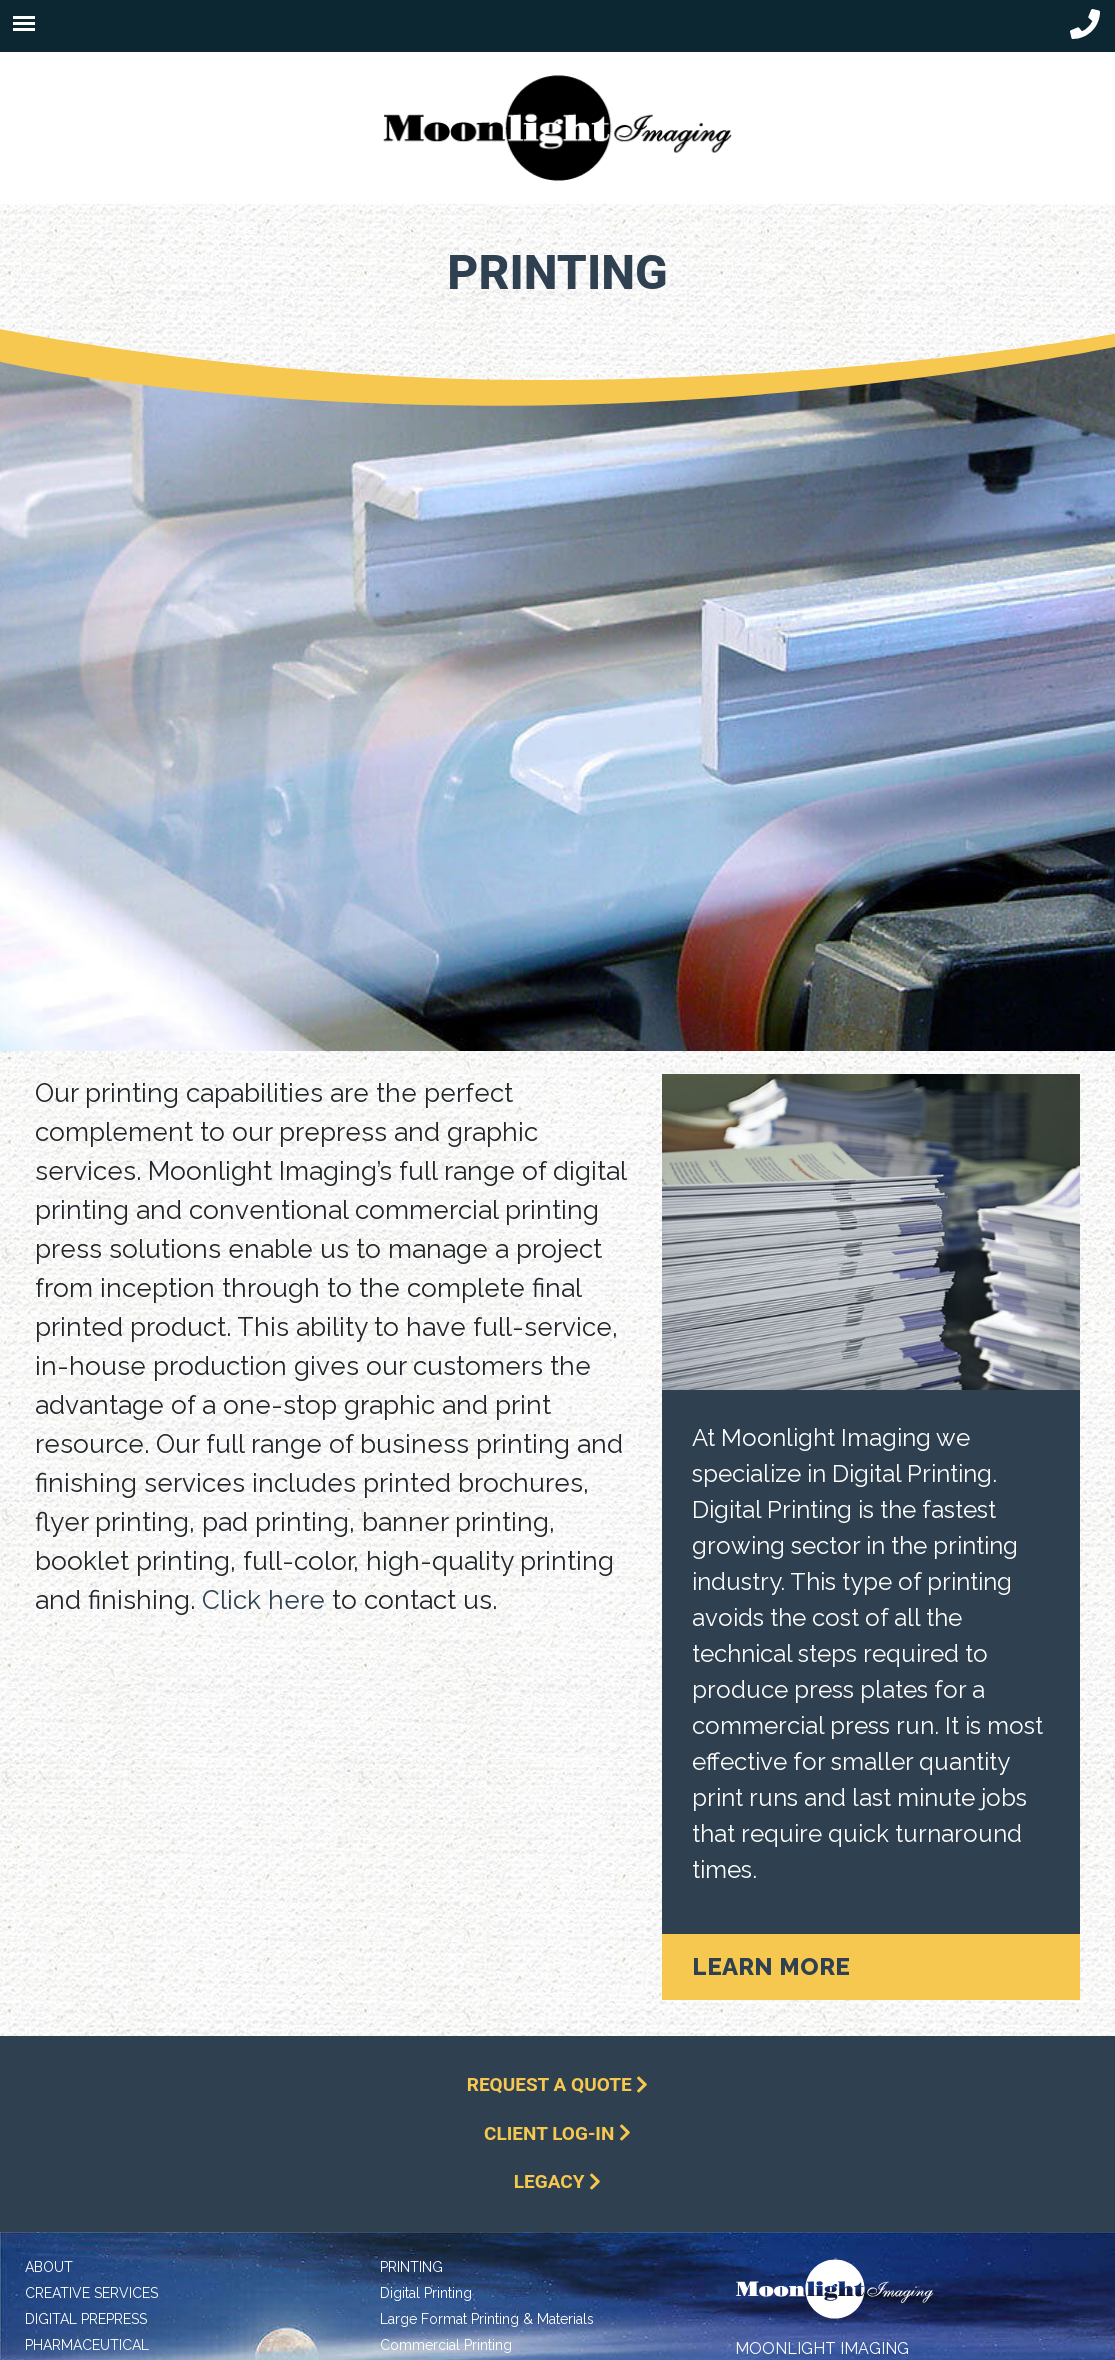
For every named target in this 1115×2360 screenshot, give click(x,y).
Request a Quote (558, 2084)
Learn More (771, 1966)
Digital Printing (426, 2293)
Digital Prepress (86, 2319)
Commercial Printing (446, 2345)
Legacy (557, 2181)
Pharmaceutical (87, 2345)
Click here (263, 1600)
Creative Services (91, 2293)
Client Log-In (557, 2133)
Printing (411, 2267)
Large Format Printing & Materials (487, 2319)
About (49, 2267)
